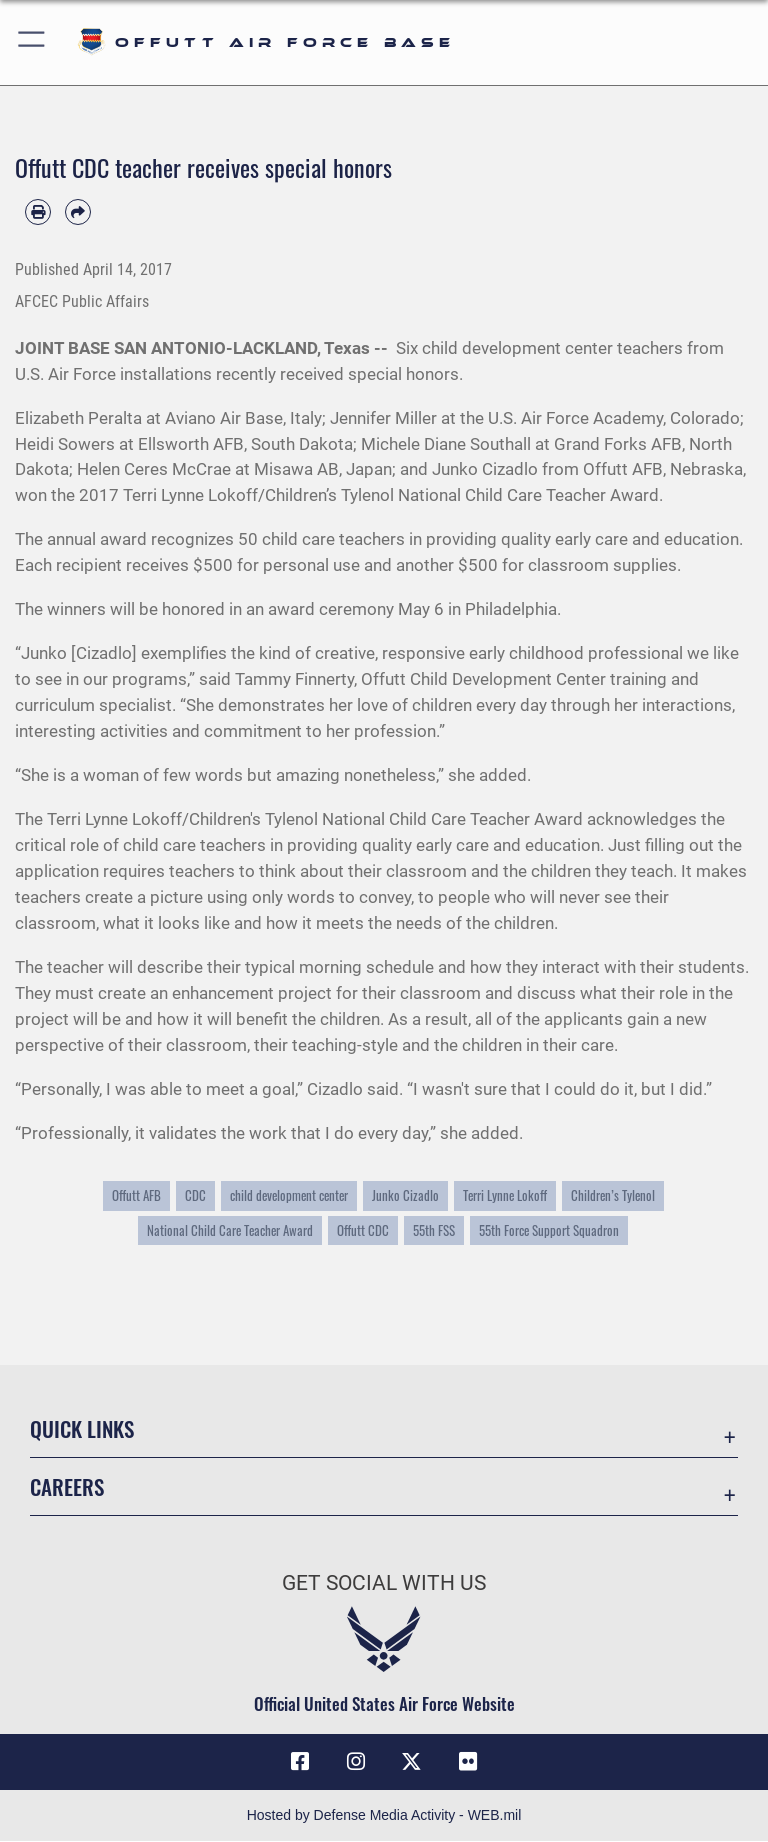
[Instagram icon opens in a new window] (356, 1762)
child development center (289, 1195)
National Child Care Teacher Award (230, 1230)
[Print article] (38, 212)
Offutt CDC (363, 1230)
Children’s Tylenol (613, 1195)
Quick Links (82, 1428)
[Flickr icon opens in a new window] (468, 1762)
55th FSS (434, 1230)
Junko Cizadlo (405, 1195)
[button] (32, 42)
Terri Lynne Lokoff (505, 1195)
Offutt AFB (136, 1195)
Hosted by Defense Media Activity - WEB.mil (384, 1816)
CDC (195, 1195)
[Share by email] (78, 212)
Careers (67, 1486)
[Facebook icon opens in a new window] (300, 1762)
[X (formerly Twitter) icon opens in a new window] (412, 1762)
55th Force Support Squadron (549, 1230)
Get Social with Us (384, 1583)
